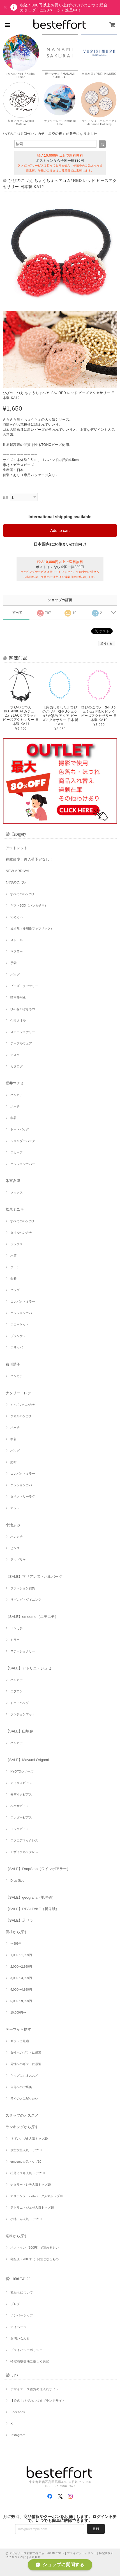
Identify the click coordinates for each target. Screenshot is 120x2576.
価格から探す (16, 1932)
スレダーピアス (21, 1817)
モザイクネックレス (24, 1852)
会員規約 (35, 2557)
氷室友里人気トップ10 (25, 2150)
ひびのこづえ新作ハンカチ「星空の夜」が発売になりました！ (52, 134)
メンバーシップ (21, 2315)
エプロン (16, 1691)
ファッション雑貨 (22, 1588)
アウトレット (16, 848)
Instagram (17, 2435)
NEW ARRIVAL (18, 871)
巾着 (13, 1118)
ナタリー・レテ (18, 1393)
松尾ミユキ (15, 1209)
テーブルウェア (21, 1043)
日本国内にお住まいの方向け (60, 544)
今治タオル (18, 1020)
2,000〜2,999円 (21, 1966)
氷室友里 (13, 1181)
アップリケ (18, 1559)
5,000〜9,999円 (21, 2001)
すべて (17, 612)
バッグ (15, 974)
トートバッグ (19, 1129)
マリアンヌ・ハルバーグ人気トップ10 (36, 2196)
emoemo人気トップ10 (25, 2161)
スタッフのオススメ (22, 2115)
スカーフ (16, 1152)
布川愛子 (13, 1364)
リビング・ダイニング (25, 1599)
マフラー (16, 951)
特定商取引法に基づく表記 (29, 2361)
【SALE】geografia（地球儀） (31, 1897)
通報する (106, 643)
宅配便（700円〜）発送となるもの (34, 2259)
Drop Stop (17, 1880)
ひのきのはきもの (22, 1009)
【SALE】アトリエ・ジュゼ (28, 1668)
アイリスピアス (21, 1783)
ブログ (15, 2304)
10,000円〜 (18, 2012)
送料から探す (16, 2236)
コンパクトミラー (22, 1301)
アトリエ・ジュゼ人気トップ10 (32, 2207)
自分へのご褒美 (21, 2087)
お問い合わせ (20, 2338)
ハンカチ (16, 1095)
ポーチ (15, 1106)
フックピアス (19, 1829)
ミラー (15, 1639)
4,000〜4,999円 (21, 1989)
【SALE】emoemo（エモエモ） (32, 1616)
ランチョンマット (22, 1714)
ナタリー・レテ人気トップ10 (30, 2184)
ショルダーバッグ (22, 1141)
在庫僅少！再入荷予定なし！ (29, 859)
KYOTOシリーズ (21, 1771)
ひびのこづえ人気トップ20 (29, 2138)
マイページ (18, 2327)
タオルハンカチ (21, 1232)
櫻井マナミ (15, 1083)
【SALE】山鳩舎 (19, 1731)
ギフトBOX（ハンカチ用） (29, 905)
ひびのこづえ (16, 882)
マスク (15, 1055)
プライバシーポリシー (26, 2350)
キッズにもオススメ (24, 2075)
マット (15, 1508)
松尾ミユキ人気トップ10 (27, 2173)
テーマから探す (18, 2029)
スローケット (19, 1324)
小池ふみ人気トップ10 (25, 2219)
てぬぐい (16, 917)
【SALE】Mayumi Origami (27, 1760)
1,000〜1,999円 (21, 1955)
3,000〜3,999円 (21, 1978)
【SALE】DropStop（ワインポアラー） (38, 1869)
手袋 (13, 963)
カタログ (16, 1066)
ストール (16, 940)
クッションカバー (22, 1164)
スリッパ (16, 1347)
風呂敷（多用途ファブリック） (32, 928)
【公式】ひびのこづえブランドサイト (37, 2400)
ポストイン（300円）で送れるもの (34, 2247)
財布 (13, 1462)
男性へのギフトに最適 (25, 2064)
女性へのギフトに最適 (25, 2052)
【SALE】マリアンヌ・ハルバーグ (34, 1576)
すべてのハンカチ (22, 894)
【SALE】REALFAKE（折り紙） (32, 1909)
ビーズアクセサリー (24, 986)
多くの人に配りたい (24, 2098)
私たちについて (21, 2292)
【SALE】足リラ (19, 1920)
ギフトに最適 (19, 2041)
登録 (96, 2529)
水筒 (13, 1255)
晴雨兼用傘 (18, 997)
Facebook (17, 2412)
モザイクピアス (21, 1794)
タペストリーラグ (22, 1496)
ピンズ (15, 1548)
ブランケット (19, 1336)
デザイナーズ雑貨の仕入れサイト (34, 2389)
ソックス (16, 1192)
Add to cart (60, 530)
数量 (6, 497)
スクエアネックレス (24, 1840)
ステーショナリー (22, 1032)
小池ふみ (13, 1525)
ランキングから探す (22, 2127)
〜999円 (16, 1943)
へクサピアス (19, 1806)
